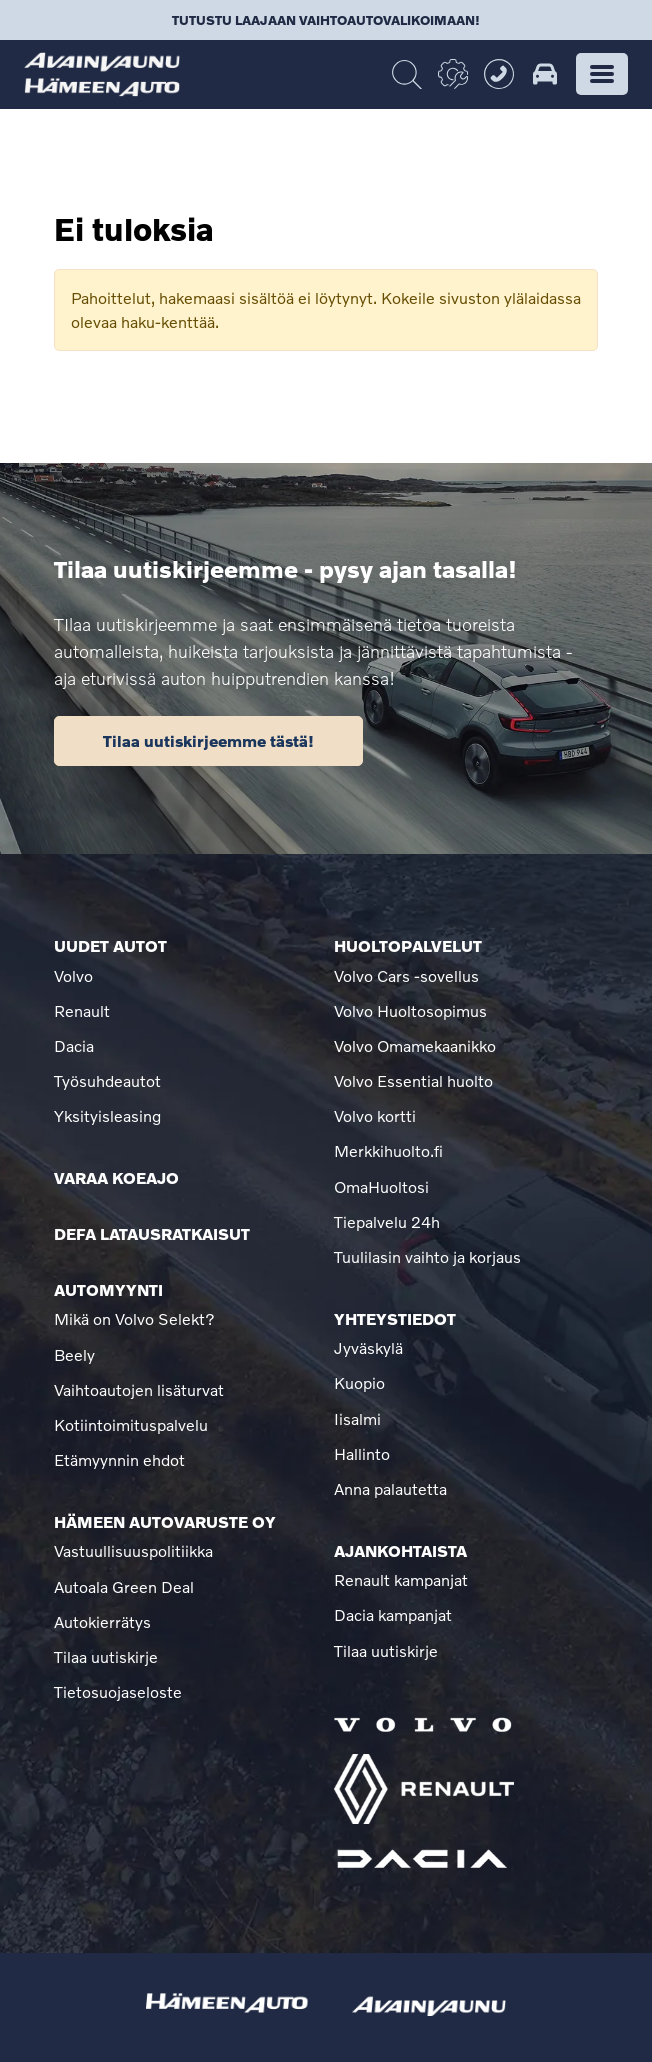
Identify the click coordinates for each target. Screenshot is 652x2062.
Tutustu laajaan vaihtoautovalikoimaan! (326, 20)
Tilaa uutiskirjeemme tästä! (208, 740)
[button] (602, 74)
